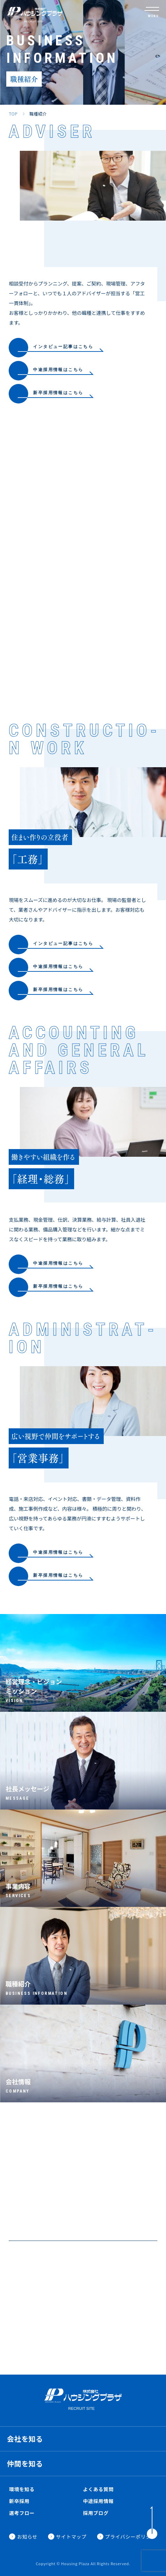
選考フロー (22, 2512)
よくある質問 (98, 2489)
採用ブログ (96, 2512)
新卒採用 (19, 2500)
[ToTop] (152, 2522)
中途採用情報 (98, 2500)
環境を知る (22, 2489)
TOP (13, 114)
